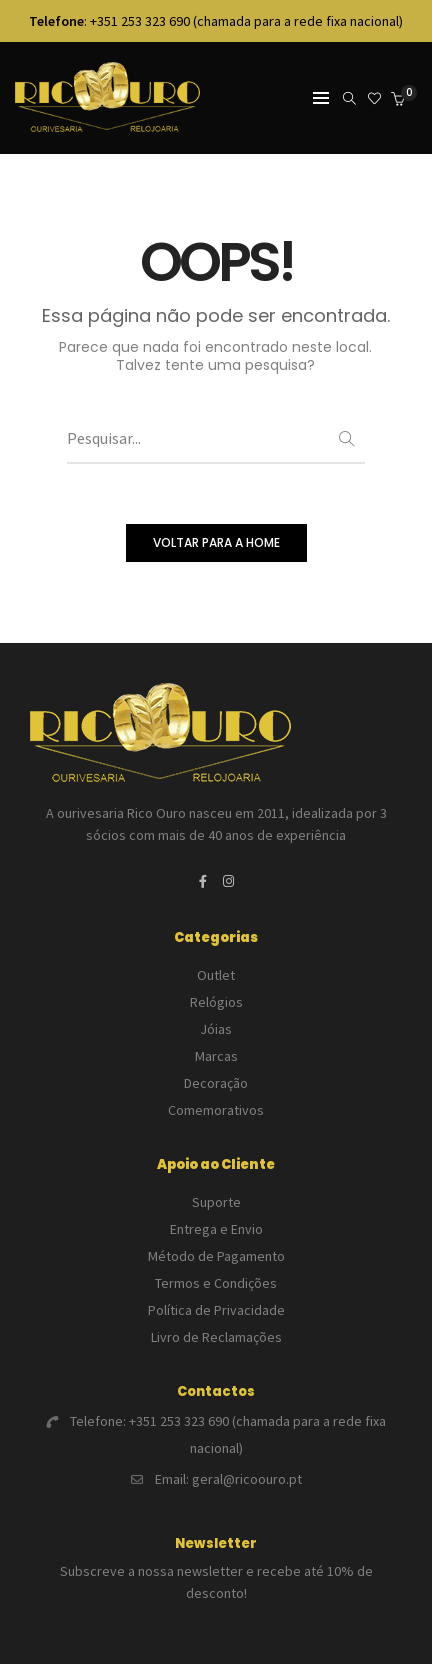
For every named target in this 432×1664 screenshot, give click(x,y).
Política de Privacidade (216, 1310)
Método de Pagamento (216, 1256)
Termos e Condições (216, 1283)
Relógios (216, 1002)
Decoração (216, 1083)
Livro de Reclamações (216, 1337)
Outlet (216, 975)
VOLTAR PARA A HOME (216, 542)
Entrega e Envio (216, 1229)
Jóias (216, 1029)
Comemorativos (216, 1110)
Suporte (216, 1202)
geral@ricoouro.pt (247, 1479)
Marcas (216, 1056)
